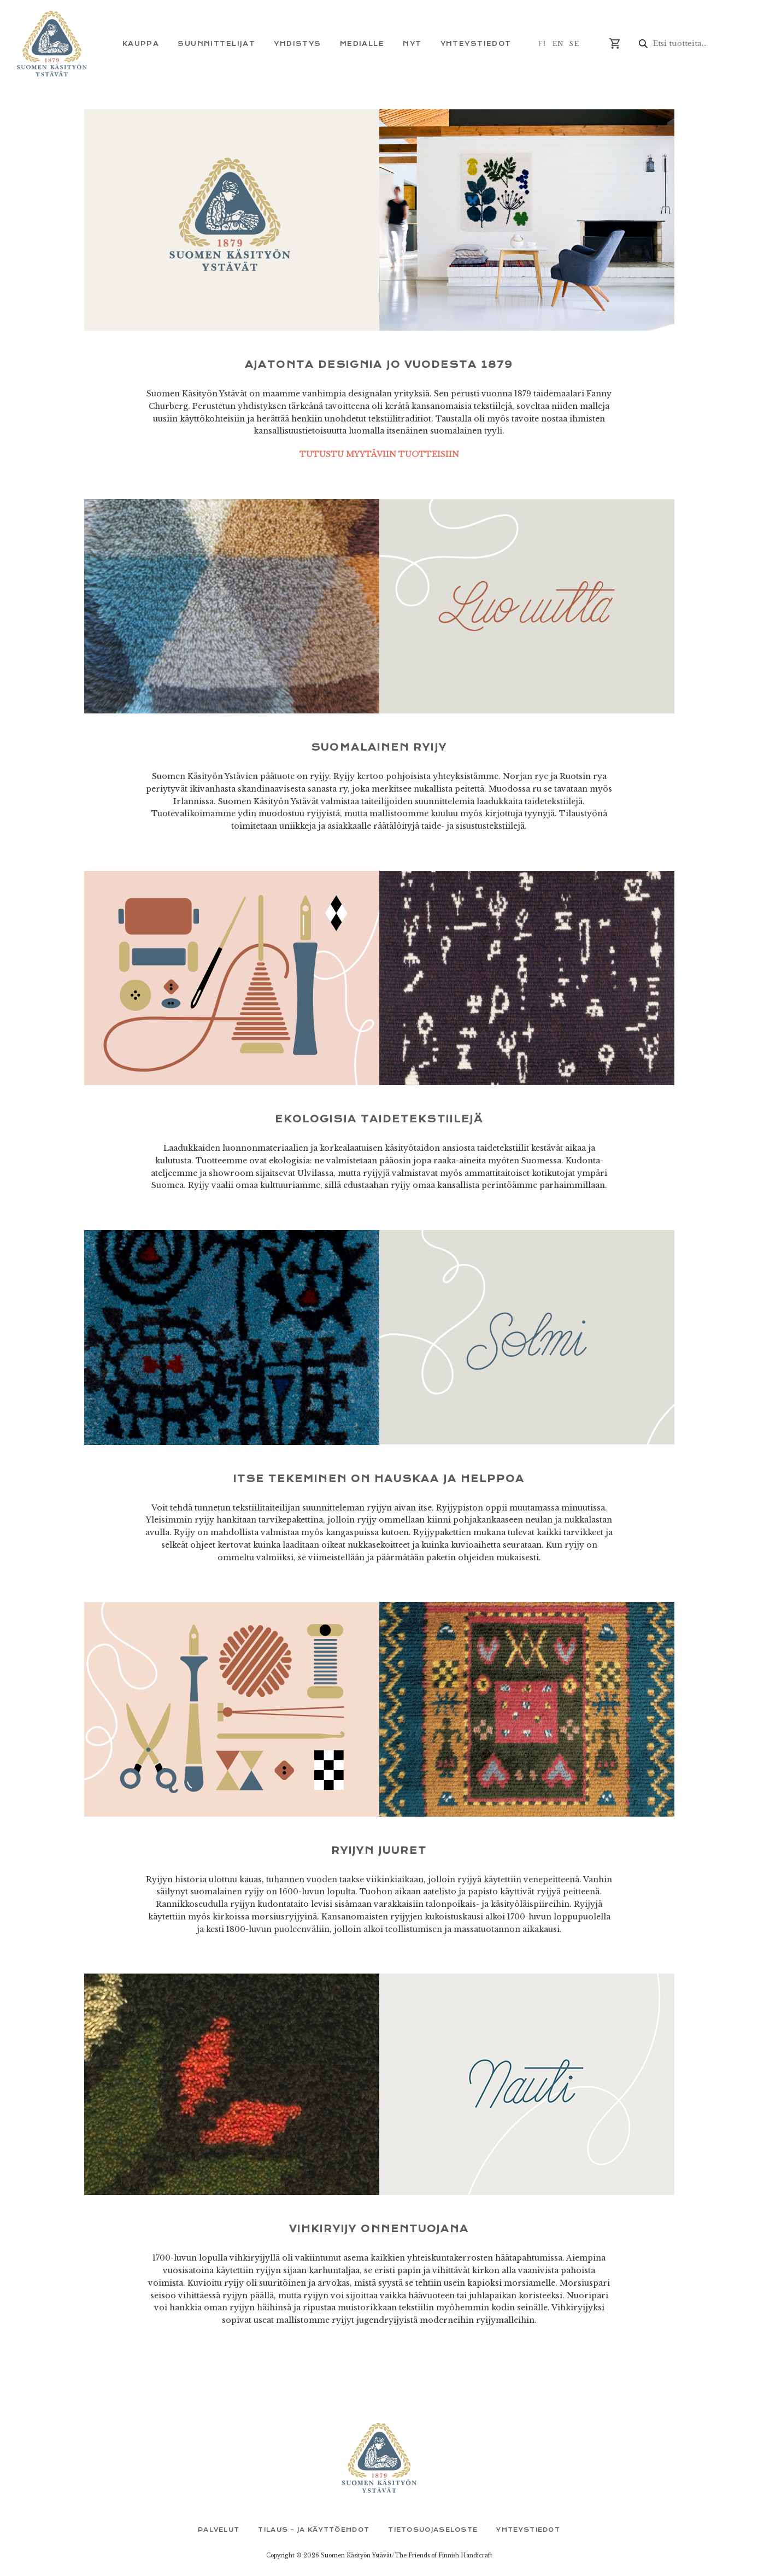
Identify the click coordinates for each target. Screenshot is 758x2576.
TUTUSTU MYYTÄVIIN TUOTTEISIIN (379, 454)
